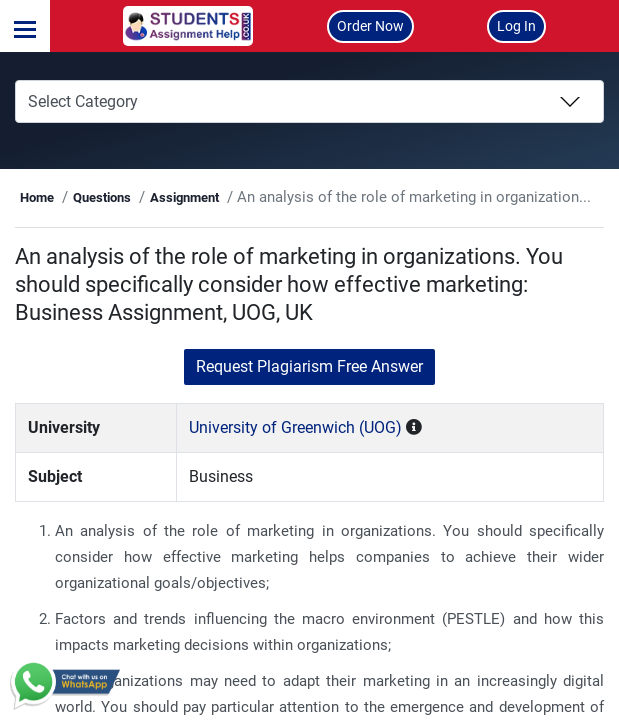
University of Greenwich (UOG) (313, 427)
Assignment (223, 197)
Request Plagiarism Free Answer (309, 366)
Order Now (370, 26)
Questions (141, 197)
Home (77, 197)
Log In (516, 26)
